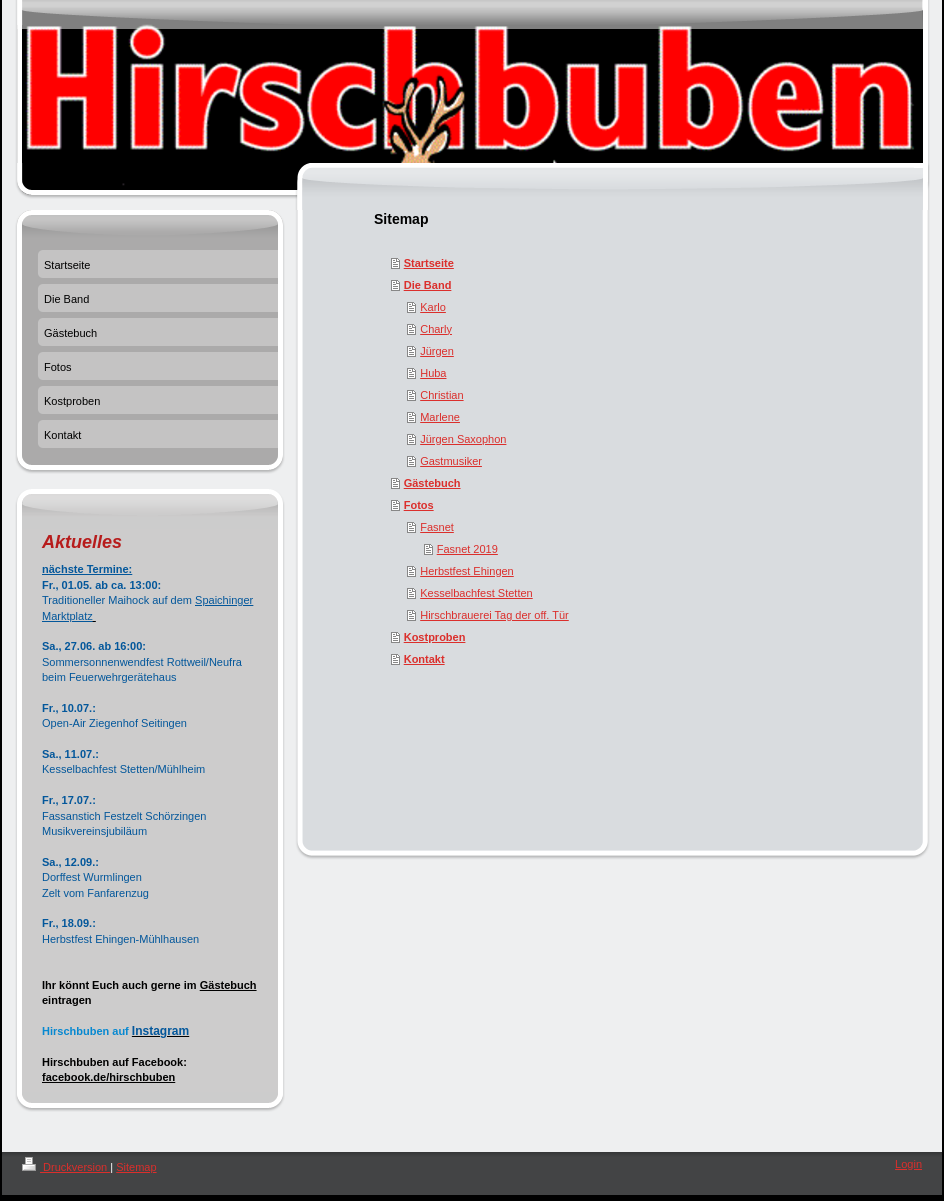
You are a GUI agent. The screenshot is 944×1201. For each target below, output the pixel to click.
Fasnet (437, 527)
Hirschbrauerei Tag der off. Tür (494, 615)
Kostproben (435, 637)
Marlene (440, 417)
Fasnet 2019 (467, 549)
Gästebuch (432, 483)
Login (908, 1164)
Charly (436, 329)
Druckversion (66, 1167)
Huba (433, 373)
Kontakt (424, 659)
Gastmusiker (451, 461)
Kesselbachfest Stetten (476, 593)
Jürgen (437, 351)
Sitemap (136, 1167)
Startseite (429, 263)
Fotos (419, 505)
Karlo (433, 307)
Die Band (428, 285)
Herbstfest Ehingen (467, 571)
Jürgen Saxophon (463, 439)
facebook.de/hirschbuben (108, 1077)
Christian (441, 395)
